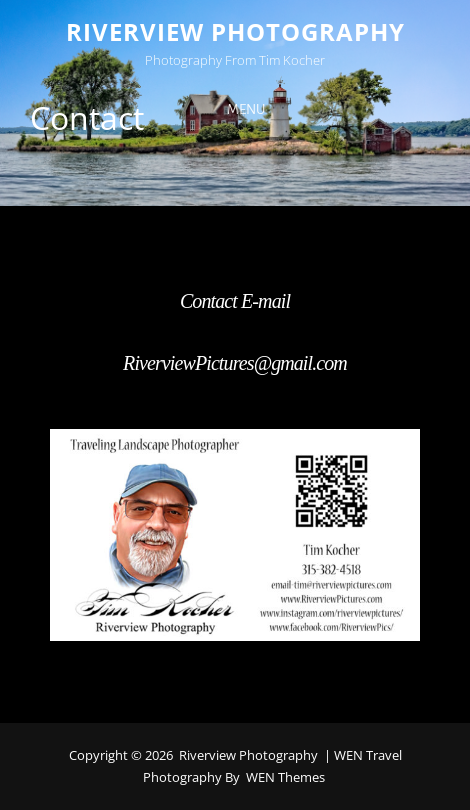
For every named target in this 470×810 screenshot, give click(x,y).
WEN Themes (285, 777)
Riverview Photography (235, 31)
